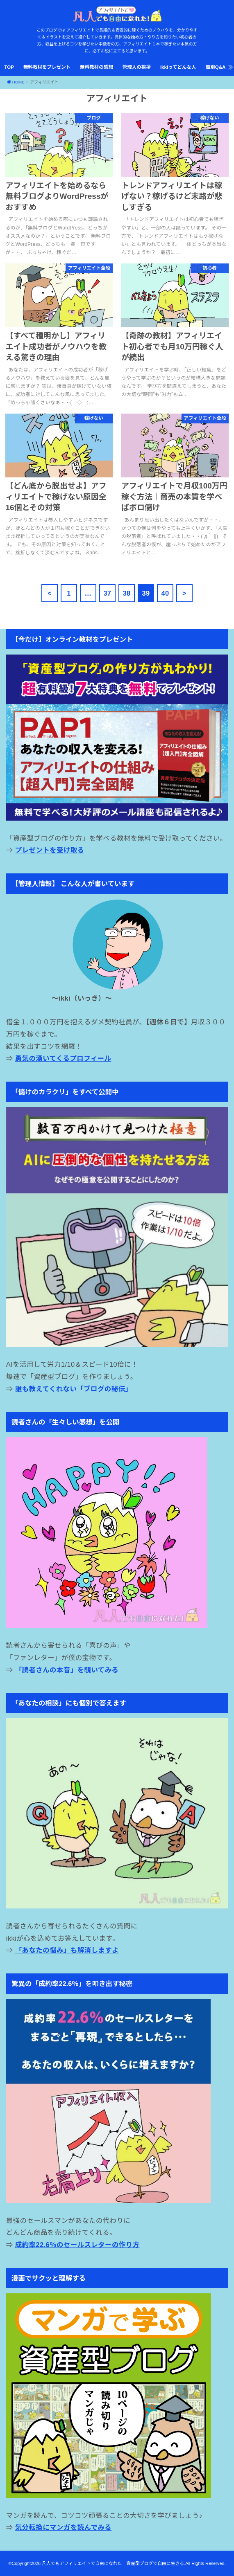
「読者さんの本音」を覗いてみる (67, 1670)
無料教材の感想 (96, 67)
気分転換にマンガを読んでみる (63, 2527)
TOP (9, 67)
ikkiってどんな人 (178, 67)
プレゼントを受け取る (49, 850)
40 (165, 593)
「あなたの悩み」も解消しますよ (67, 1950)
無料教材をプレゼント (46, 67)
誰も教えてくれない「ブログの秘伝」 (73, 1389)
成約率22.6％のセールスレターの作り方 (77, 2244)
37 (107, 593)
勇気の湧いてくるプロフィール (63, 1058)
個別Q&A (216, 67)
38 (126, 593)
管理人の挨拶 (137, 67)
